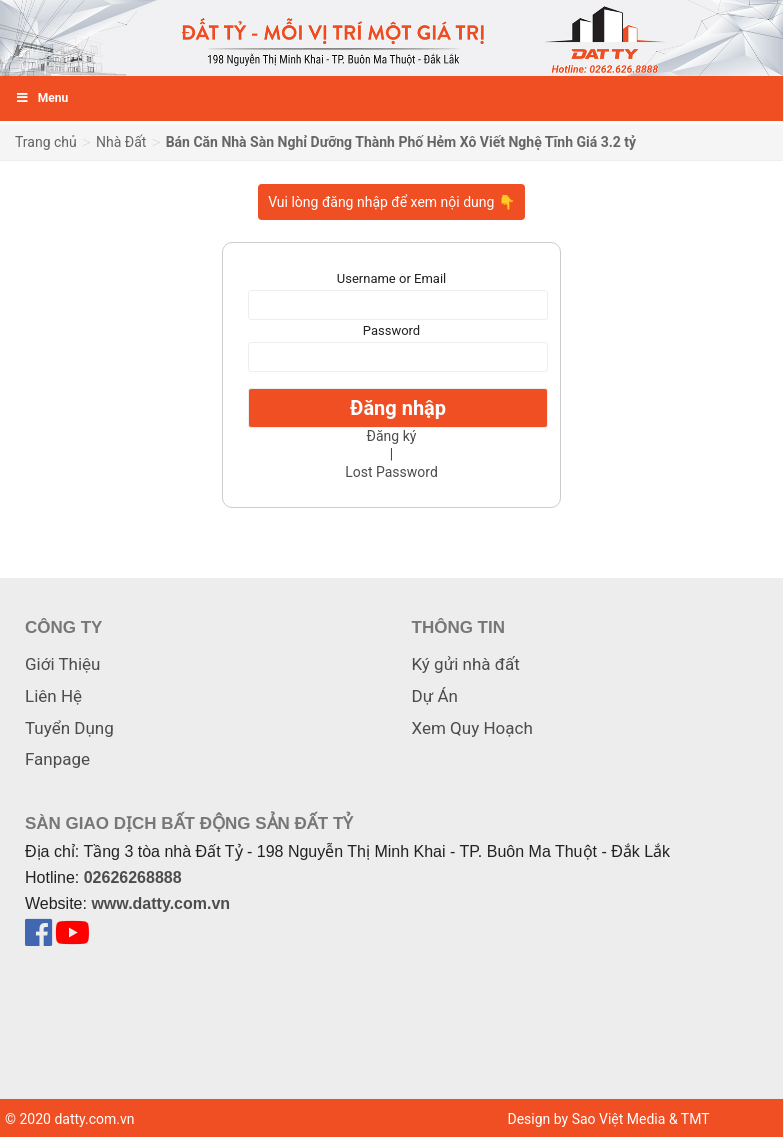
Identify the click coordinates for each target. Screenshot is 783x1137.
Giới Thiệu (62, 664)
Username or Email (391, 278)
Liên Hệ (53, 696)
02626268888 (133, 877)
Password (391, 330)
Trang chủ (46, 142)
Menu (41, 98)
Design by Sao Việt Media (586, 1119)
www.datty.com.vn (160, 903)
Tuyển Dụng (69, 728)
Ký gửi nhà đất (466, 664)
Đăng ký (392, 436)
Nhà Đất (121, 142)
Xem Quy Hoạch (472, 728)
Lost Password (391, 472)
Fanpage (57, 759)
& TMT (689, 1119)
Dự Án (435, 696)
